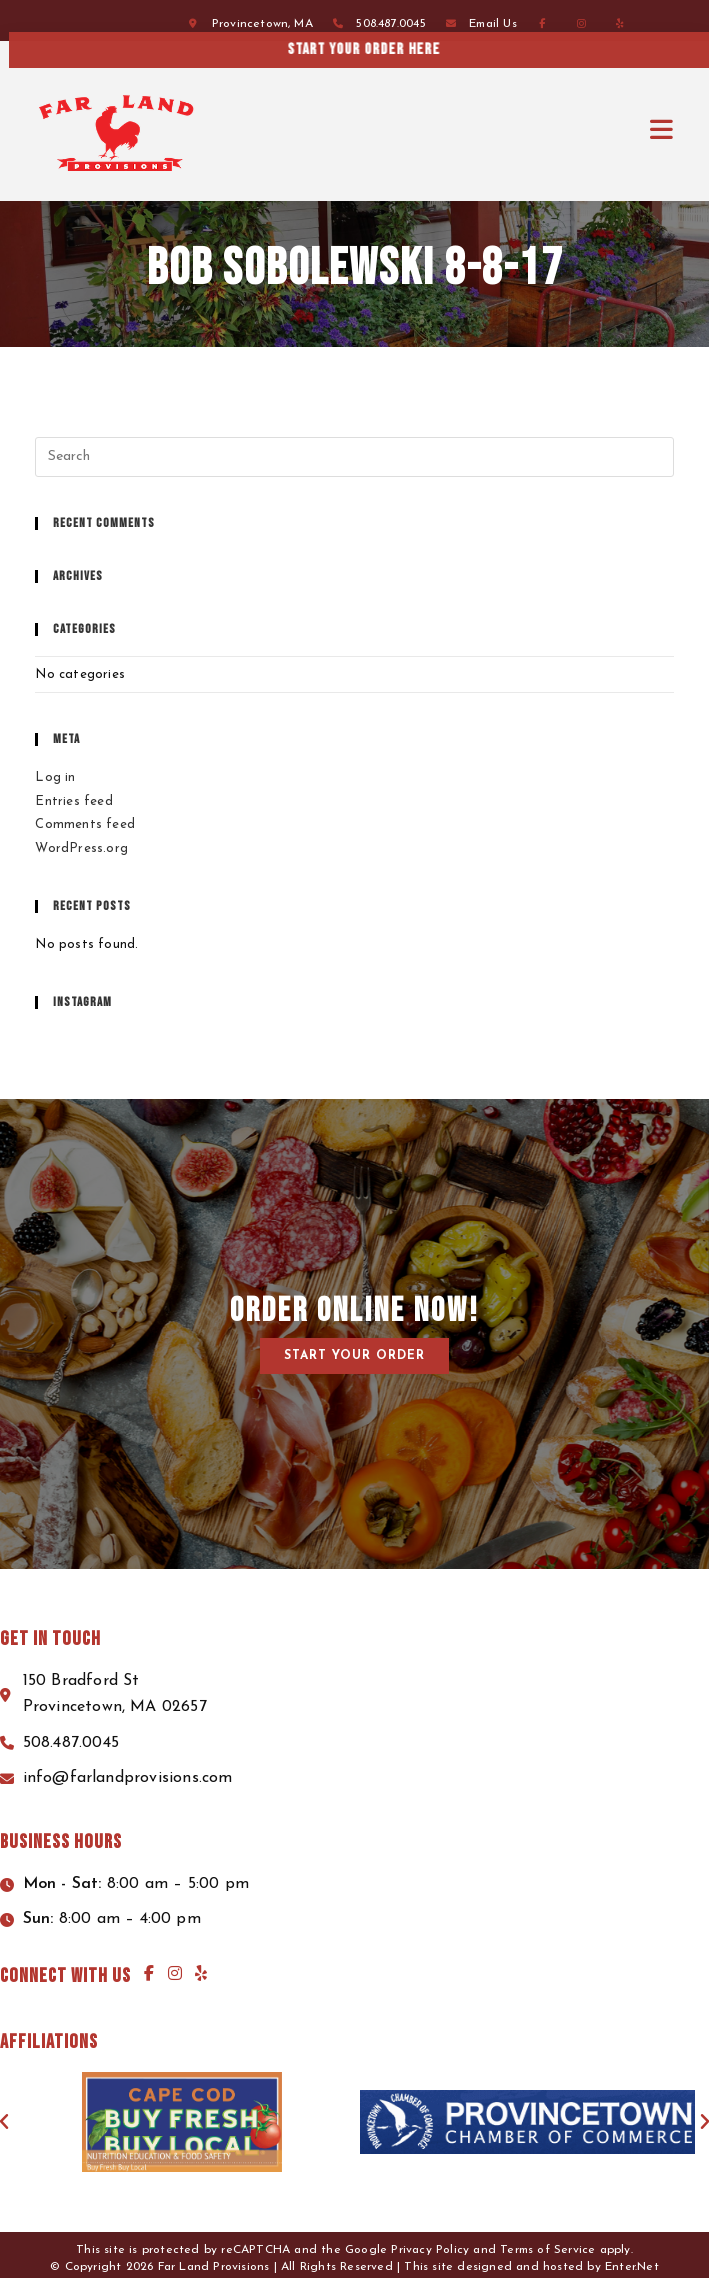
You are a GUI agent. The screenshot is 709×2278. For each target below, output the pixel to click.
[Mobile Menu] (662, 131)
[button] (354, 1356)
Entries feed (73, 801)
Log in (55, 777)
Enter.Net (632, 2267)
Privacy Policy (430, 2250)
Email (493, 24)
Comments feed (85, 824)
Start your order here (519, 49)
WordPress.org (81, 848)
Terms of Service (547, 2250)
